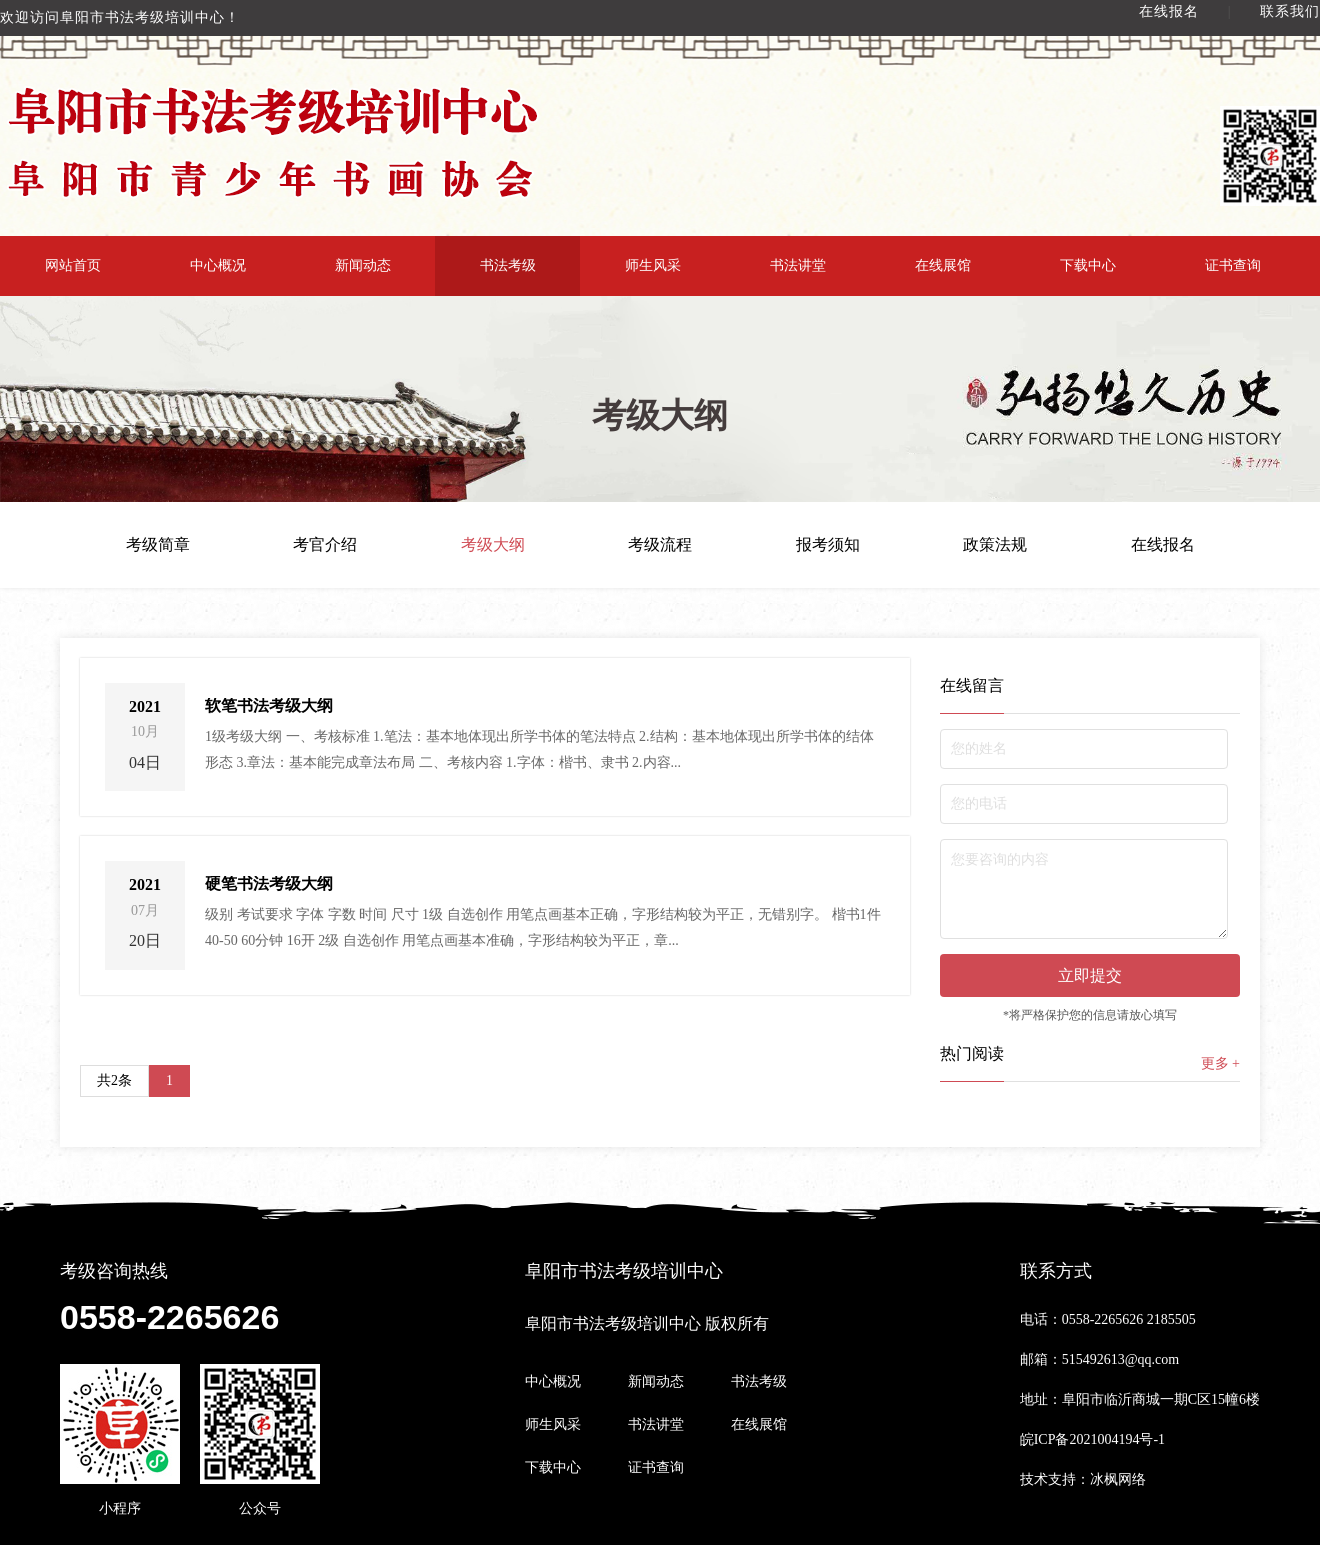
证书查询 (1233, 265)
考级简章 (158, 545)
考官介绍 (325, 545)
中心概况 (218, 265)
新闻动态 (363, 265)
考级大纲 (493, 545)
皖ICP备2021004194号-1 (1092, 1439)
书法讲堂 (798, 265)
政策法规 (995, 545)
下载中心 (1088, 265)
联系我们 (1290, 11)
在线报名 (1169, 11)
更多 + (1220, 1063)
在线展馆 (943, 265)
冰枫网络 (1118, 1479)
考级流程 (660, 545)
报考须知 (828, 545)
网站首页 (73, 265)
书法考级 (508, 265)
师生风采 (653, 265)
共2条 (114, 1080)
